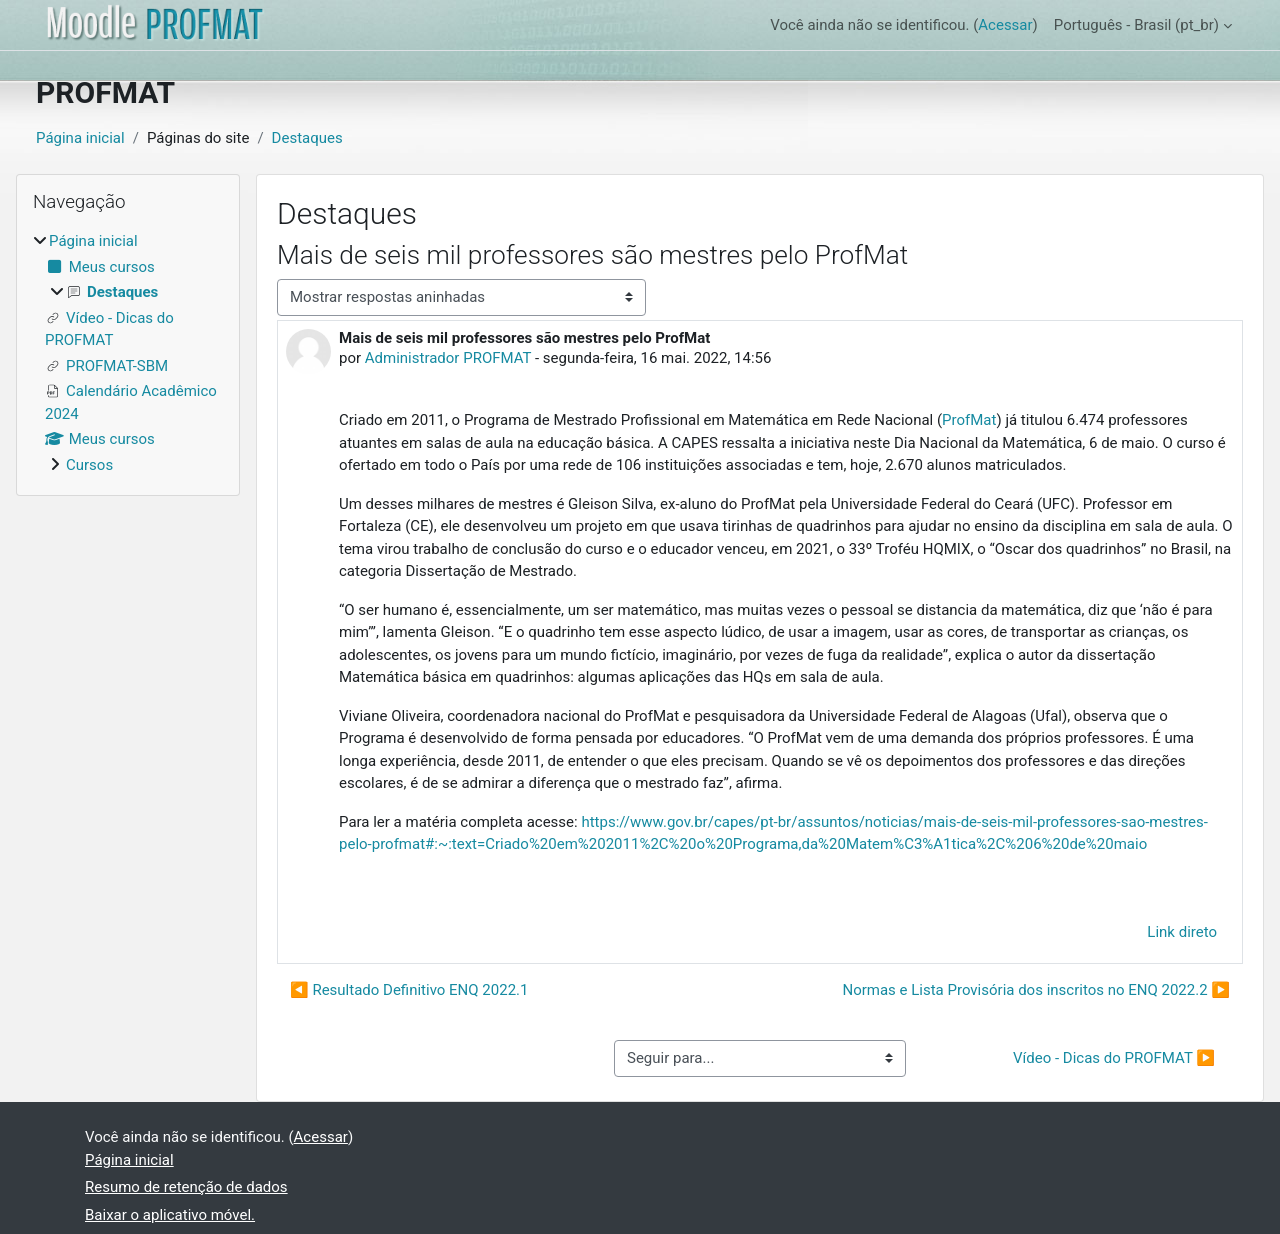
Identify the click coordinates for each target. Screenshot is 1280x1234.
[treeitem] (128, 353)
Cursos (89, 465)
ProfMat (969, 420)
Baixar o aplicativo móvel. (170, 1215)
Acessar (1005, 25)
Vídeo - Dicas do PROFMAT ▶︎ (1114, 1058)
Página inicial (80, 138)
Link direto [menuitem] (1182, 932)
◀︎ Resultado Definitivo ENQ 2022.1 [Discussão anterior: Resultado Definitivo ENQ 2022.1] (409, 990)
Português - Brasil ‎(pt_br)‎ (1136, 25)
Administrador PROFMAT (448, 358)
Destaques (307, 138)
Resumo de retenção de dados (186, 1187)
